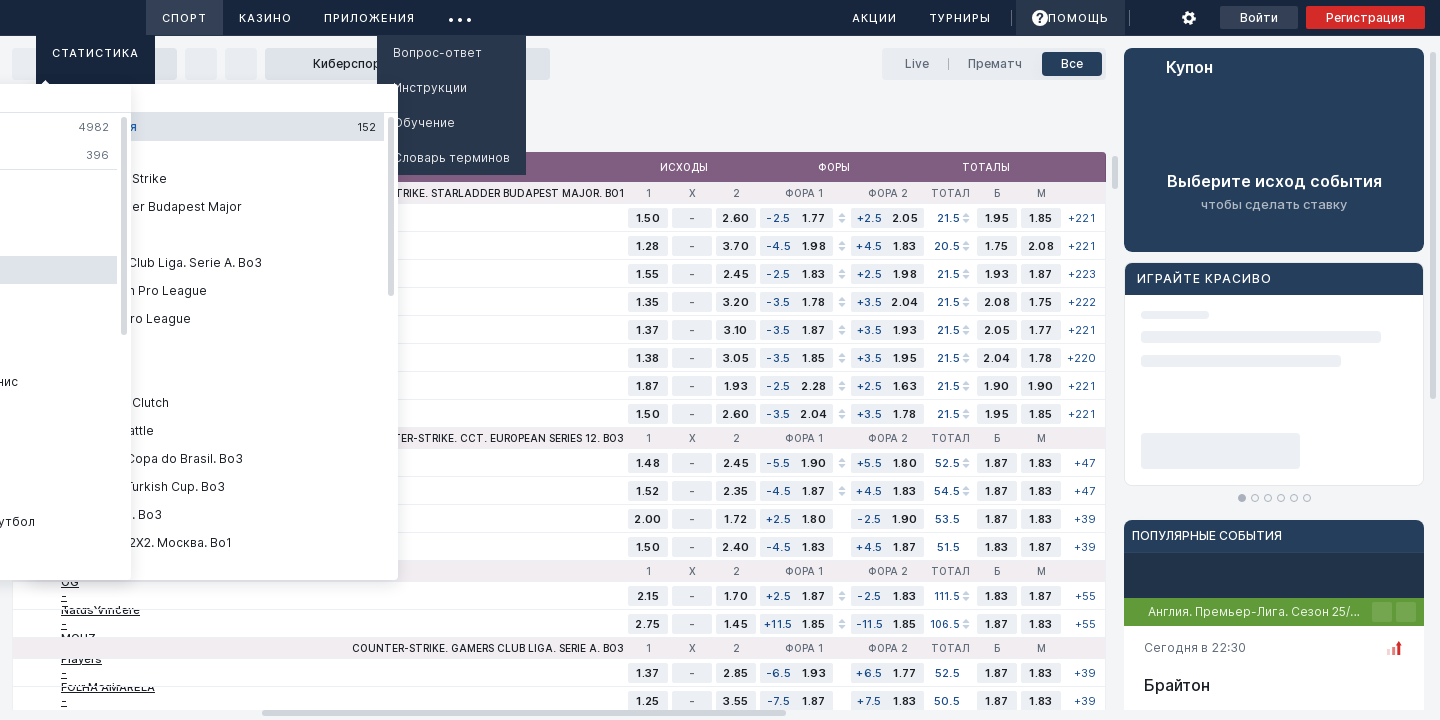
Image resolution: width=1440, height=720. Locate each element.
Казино (265, 18)
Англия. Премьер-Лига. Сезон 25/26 (1256, 611)
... (460, 14)
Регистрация (1365, 17)
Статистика (95, 53)
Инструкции (430, 87)
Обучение (424, 122)
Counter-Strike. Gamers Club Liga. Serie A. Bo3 (488, 648)
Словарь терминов (451, 157)
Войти (1259, 17)
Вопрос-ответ (437, 52)
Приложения (369, 18)
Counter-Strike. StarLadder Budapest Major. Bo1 (478, 193)
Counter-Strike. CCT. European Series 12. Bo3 (492, 438)
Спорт (184, 18)
